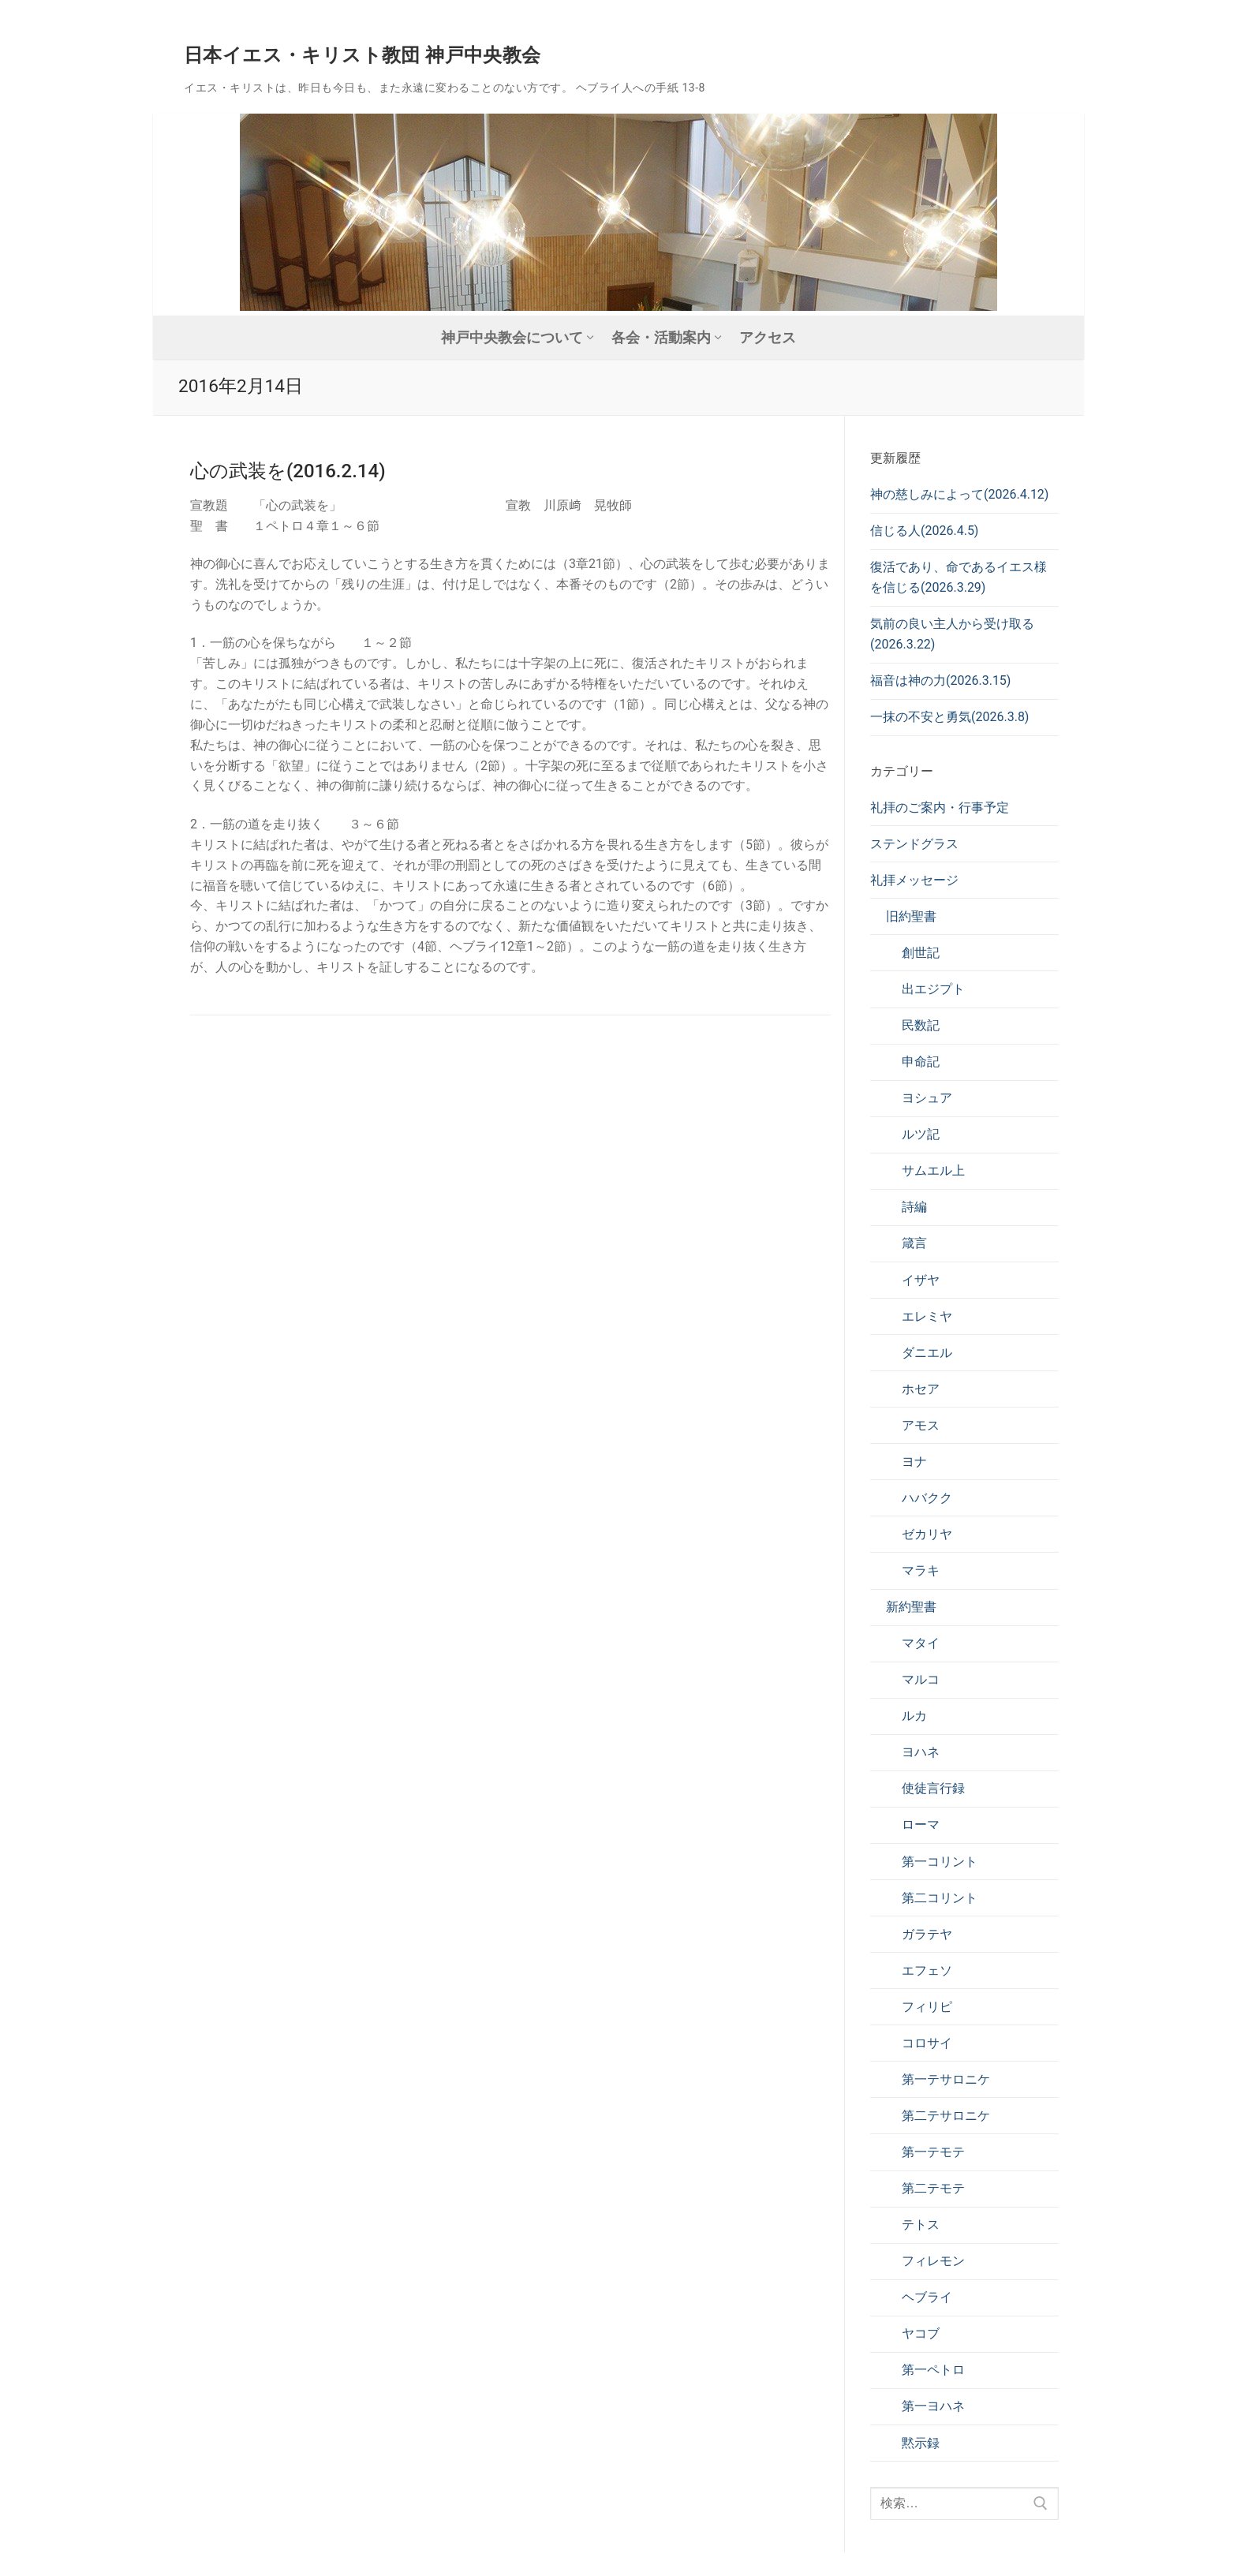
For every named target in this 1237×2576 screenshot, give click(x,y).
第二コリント (939, 1897)
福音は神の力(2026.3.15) (940, 680)
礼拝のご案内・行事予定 (939, 807)
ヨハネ (921, 1751)
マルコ (921, 1679)
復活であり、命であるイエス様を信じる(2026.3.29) (958, 577)
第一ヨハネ (933, 2405)
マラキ (921, 1570)
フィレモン (933, 2260)
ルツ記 (921, 1134)
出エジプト (933, 988)
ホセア (921, 1388)
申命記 (921, 1061)
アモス (921, 1425)
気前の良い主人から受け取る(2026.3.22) (952, 634)
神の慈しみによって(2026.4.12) (959, 494)
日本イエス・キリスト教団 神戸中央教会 (362, 55)
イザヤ (921, 1280)
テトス (921, 2224)
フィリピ (927, 2006)
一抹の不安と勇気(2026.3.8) (949, 716)
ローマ (921, 1824)
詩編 (914, 1206)
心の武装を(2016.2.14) (288, 471)
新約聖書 (911, 1606)
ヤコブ (921, 2333)
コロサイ (927, 2043)
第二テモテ (933, 2188)
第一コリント (939, 1861)
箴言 (914, 1243)
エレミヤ (927, 1316)
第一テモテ (933, 2151)
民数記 (921, 1025)
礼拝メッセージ (914, 880)
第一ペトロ (933, 2369)
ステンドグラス (914, 843)
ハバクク (927, 1497)
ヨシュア (927, 1097)
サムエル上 (933, 1170)
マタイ (921, 1643)
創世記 (921, 952)
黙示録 (921, 2443)
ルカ (914, 1715)
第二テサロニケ (946, 2115)
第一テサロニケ (946, 2079)
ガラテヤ (927, 1934)
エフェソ (927, 1970)
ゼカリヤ (927, 1534)
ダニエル (927, 1352)
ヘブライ (927, 2297)
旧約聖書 (911, 916)
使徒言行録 (933, 1788)
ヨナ (914, 1461)
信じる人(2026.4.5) (924, 530)
